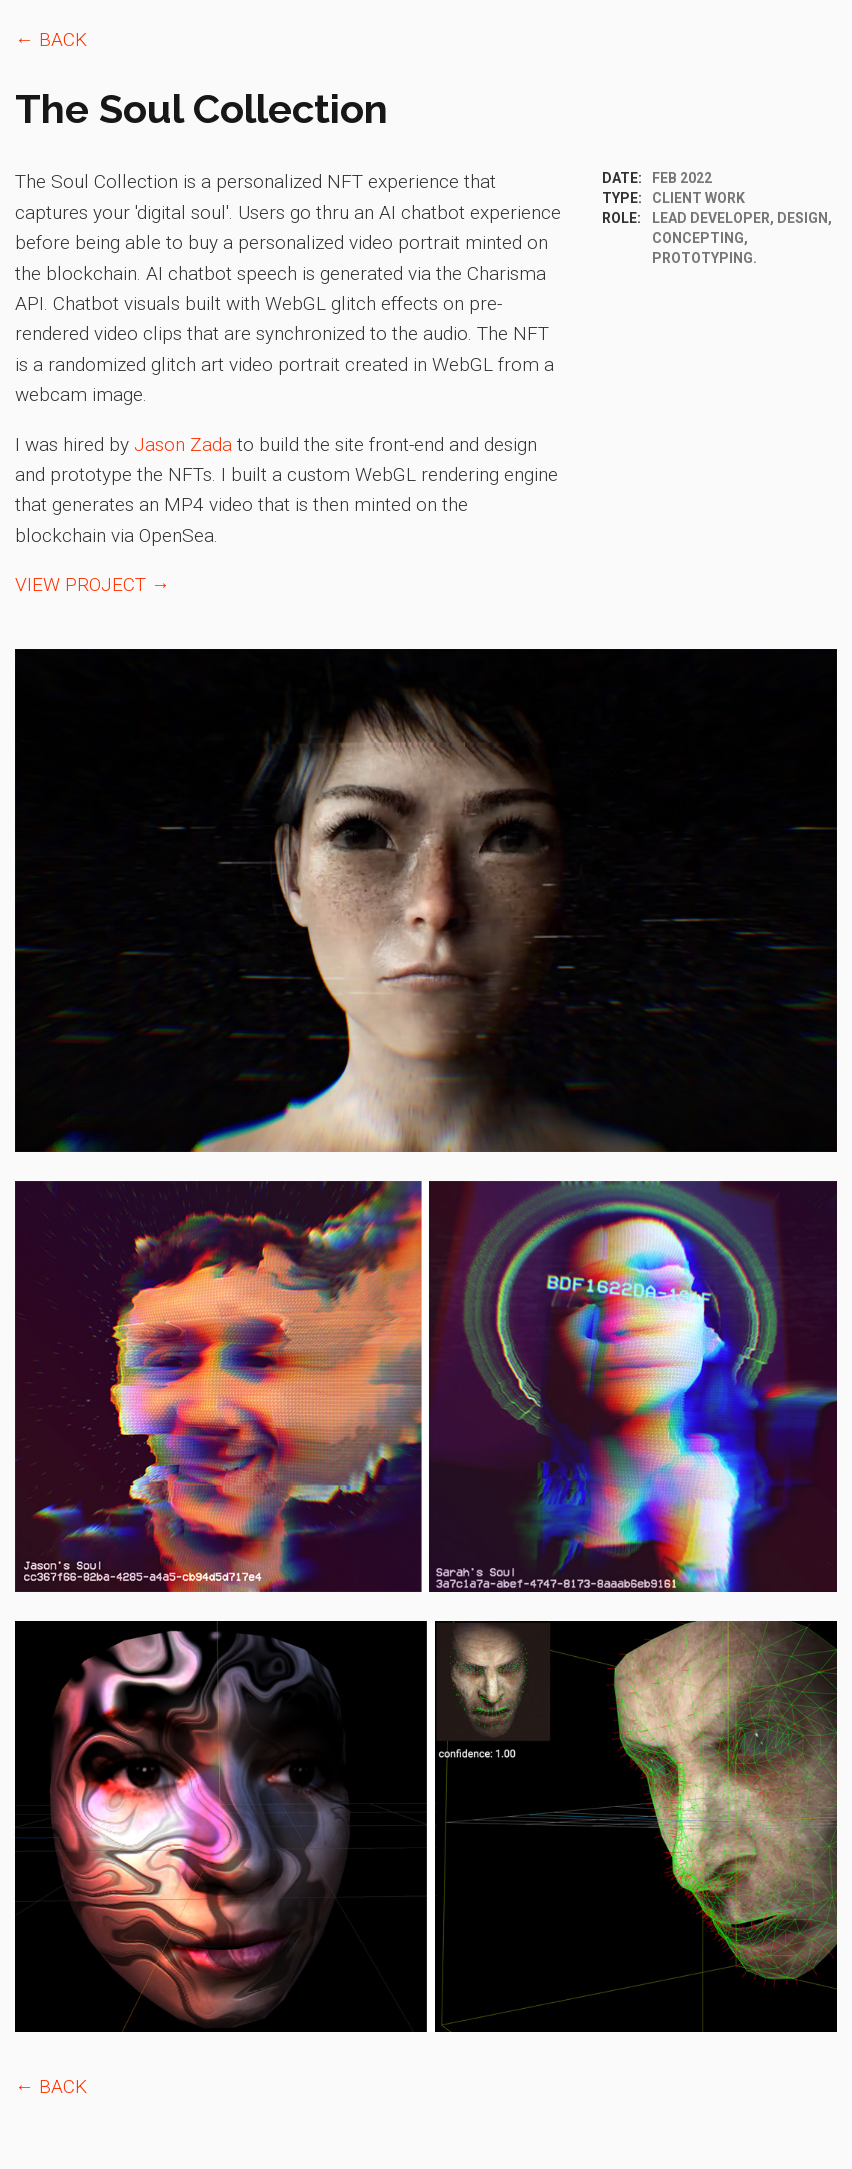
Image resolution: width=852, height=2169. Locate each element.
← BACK (51, 39)
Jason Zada (183, 444)
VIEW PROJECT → (92, 584)
